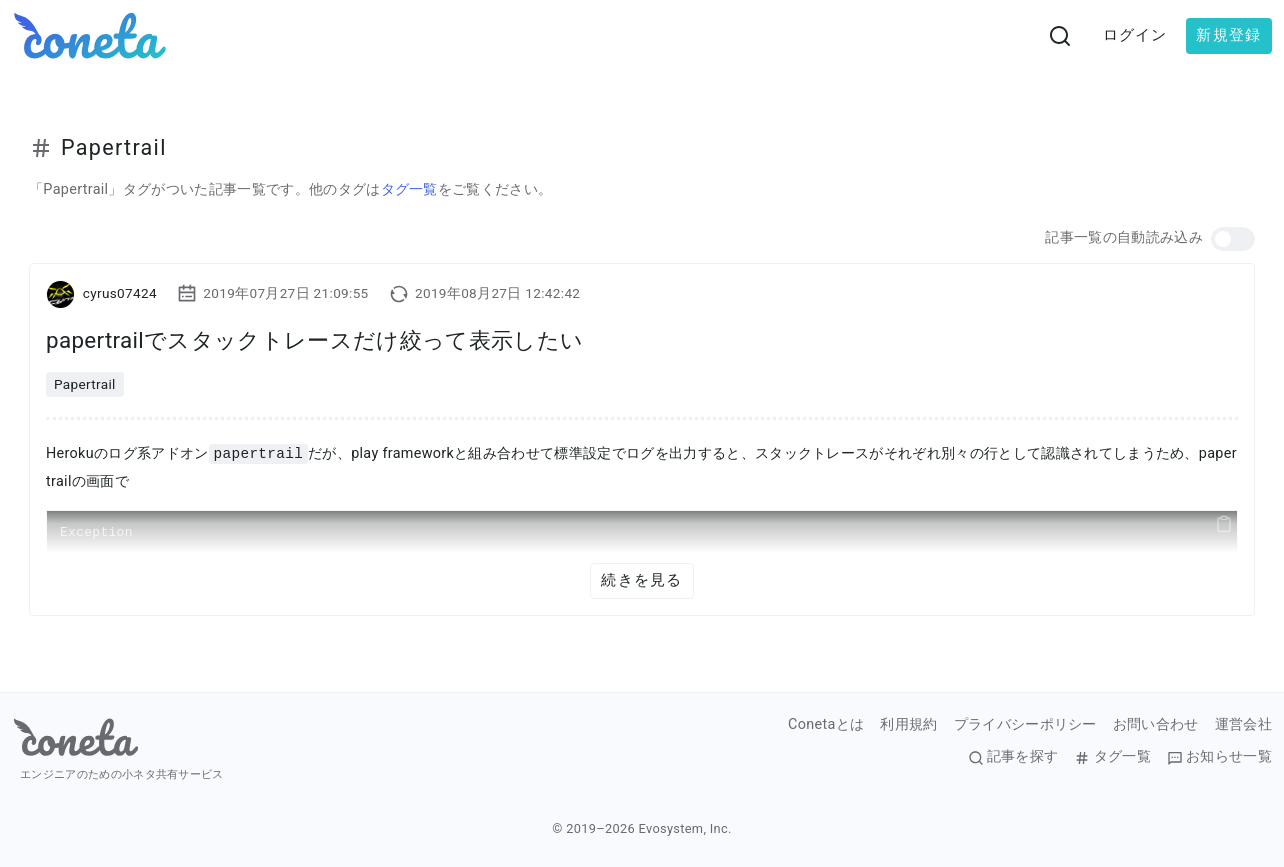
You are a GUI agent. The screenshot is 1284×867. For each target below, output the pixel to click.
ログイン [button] (1135, 35)
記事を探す (1013, 757)
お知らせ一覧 (1219, 757)
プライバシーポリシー (1025, 725)
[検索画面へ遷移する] (1060, 36)
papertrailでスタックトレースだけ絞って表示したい (314, 340)
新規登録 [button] (1228, 35)
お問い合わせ (1156, 725)
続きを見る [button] (641, 580)
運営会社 (1243, 725)
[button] (1233, 239)
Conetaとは (826, 725)
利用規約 (908, 725)
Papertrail (85, 384)
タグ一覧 (409, 189)
